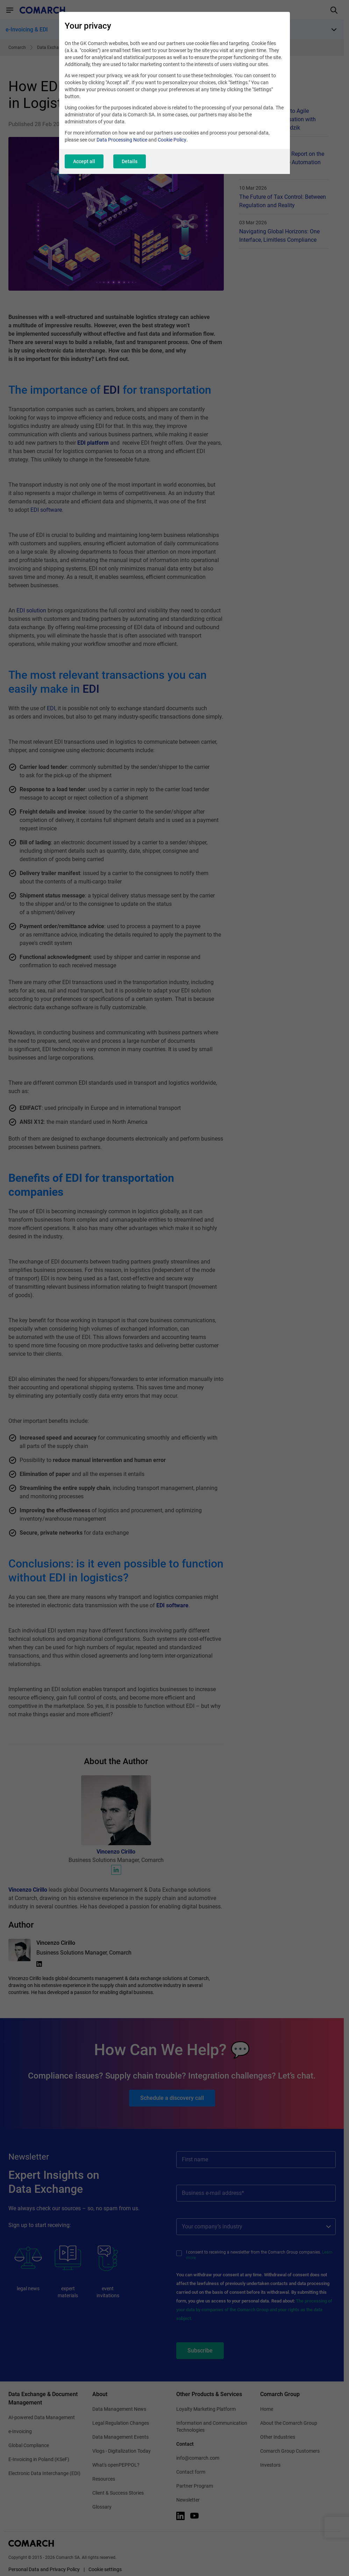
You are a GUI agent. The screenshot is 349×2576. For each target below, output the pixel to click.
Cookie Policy (172, 140)
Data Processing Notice (122, 140)
